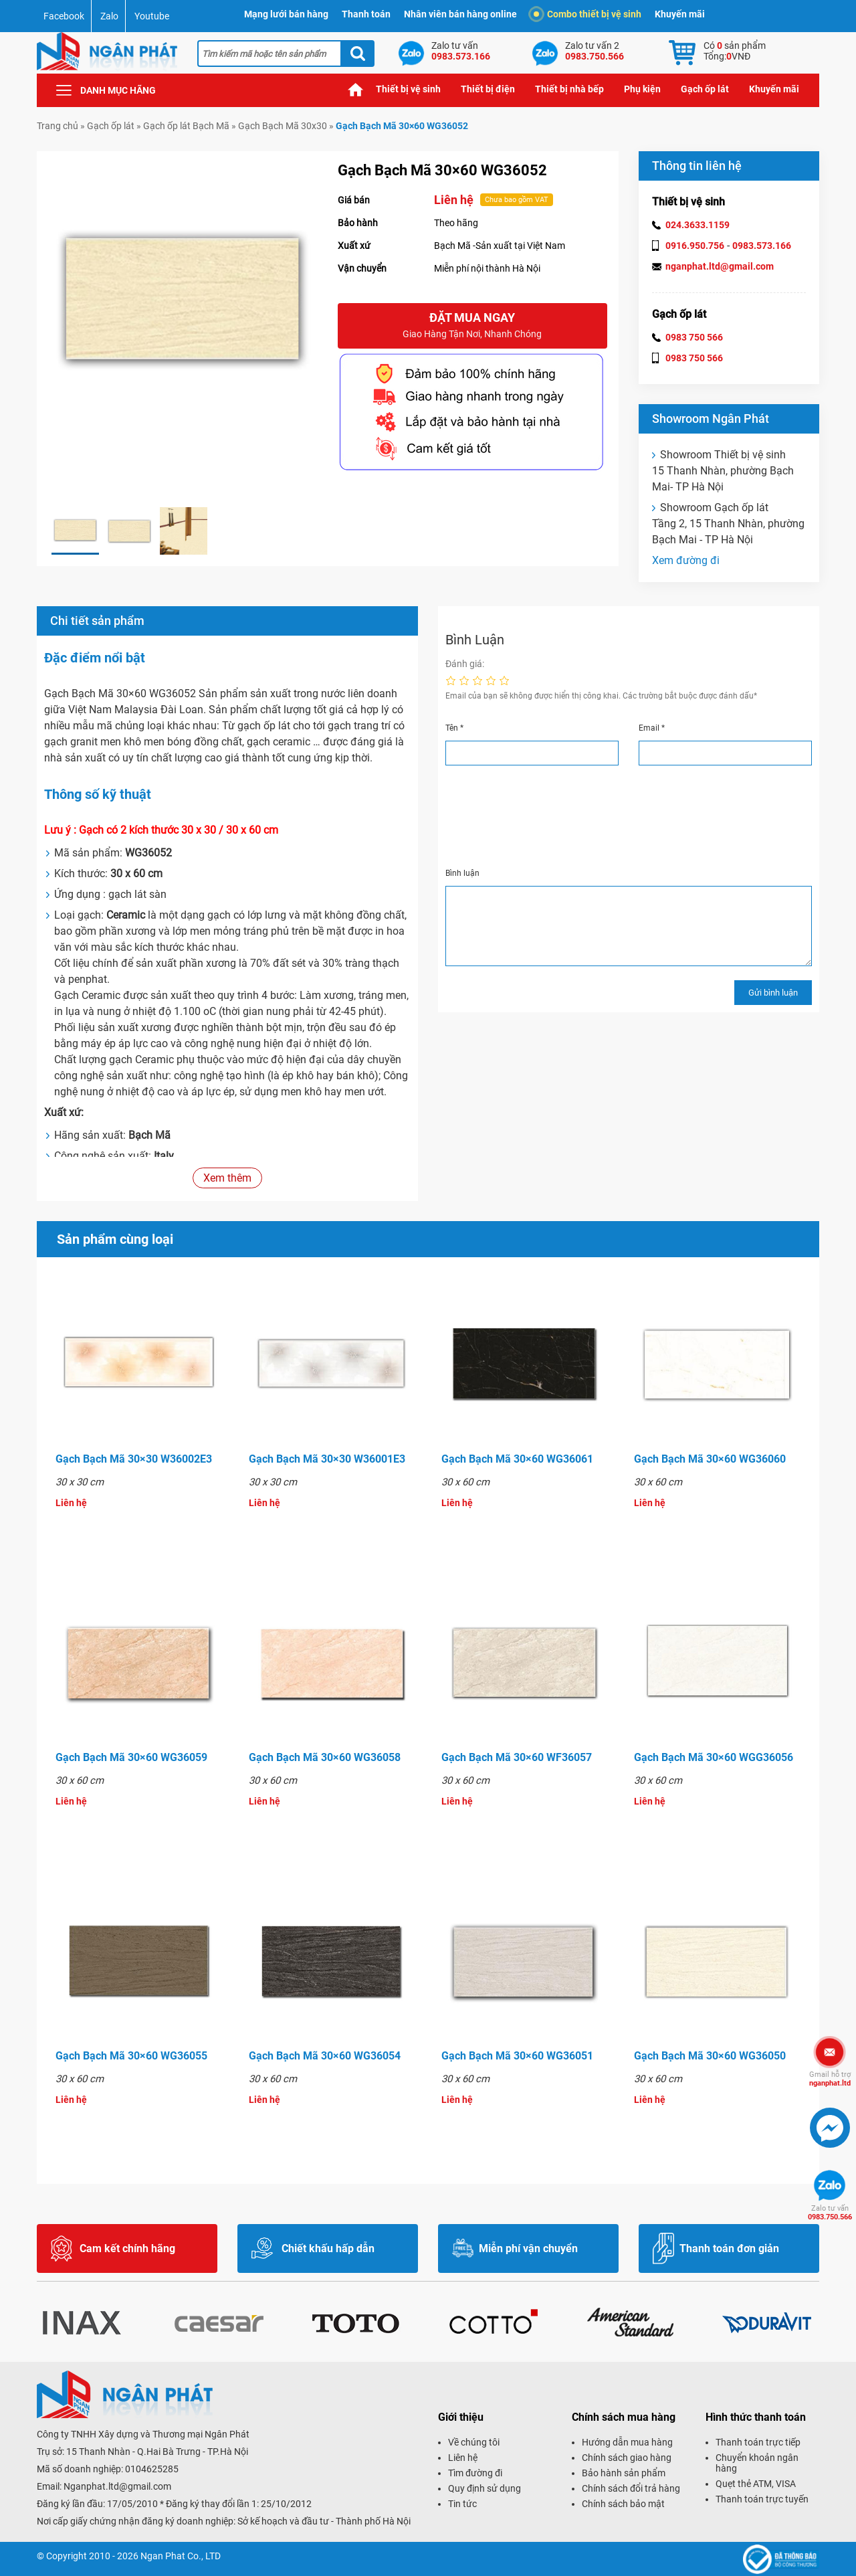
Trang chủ (356, 89)
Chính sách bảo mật (623, 2503)
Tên (454, 728)
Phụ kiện (642, 89)
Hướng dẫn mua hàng (627, 2442)
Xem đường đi (686, 560)
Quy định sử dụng (484, 2488)
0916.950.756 (694, 245)
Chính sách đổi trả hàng (631, 2488)
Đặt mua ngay (472, 326)
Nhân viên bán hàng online (460, 14)
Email (652, 728)
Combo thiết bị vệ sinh (587, 14)
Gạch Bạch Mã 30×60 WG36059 (131, 1757)
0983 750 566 (694, 337)
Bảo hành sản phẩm (623, 2473)
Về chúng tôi (474, 2442)
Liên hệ (462, 2457)
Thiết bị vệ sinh (408, 89)
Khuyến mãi (680, 14)
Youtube (151, 16)
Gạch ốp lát (705, 89)
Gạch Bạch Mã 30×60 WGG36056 (713, 1757)
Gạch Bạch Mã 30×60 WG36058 (325, 1757)
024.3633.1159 (697, 224)
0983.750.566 (830, 2212)
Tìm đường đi (475, 2473)
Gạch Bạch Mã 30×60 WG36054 (325, 2055)
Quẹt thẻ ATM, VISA (756, 2483)
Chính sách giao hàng (626, 2457)
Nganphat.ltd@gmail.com (117, 2486)
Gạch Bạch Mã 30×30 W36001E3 (327, 1459)
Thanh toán (366, 14)
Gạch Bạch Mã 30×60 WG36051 (517, 2055)
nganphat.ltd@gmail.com (719, 266)
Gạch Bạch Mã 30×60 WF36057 (516, 1757)
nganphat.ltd (830, 2079)
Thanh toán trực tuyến (762, 2499)
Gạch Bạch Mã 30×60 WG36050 (710, 2055)
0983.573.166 (761, 245)
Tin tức (462, 2503)
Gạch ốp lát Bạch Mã (186, 125)
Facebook (63, 16)
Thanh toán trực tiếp (758, 2442)
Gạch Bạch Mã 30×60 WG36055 (131, 2055)
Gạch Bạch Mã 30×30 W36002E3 (134, 1459)
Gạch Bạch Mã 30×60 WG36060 (710, 1459)
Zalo (109, 16)
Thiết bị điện (488, 89)
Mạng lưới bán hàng (286, 14)
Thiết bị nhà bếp (569, 89)
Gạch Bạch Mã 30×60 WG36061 (517, 1459)
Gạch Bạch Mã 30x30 (282, 125)
